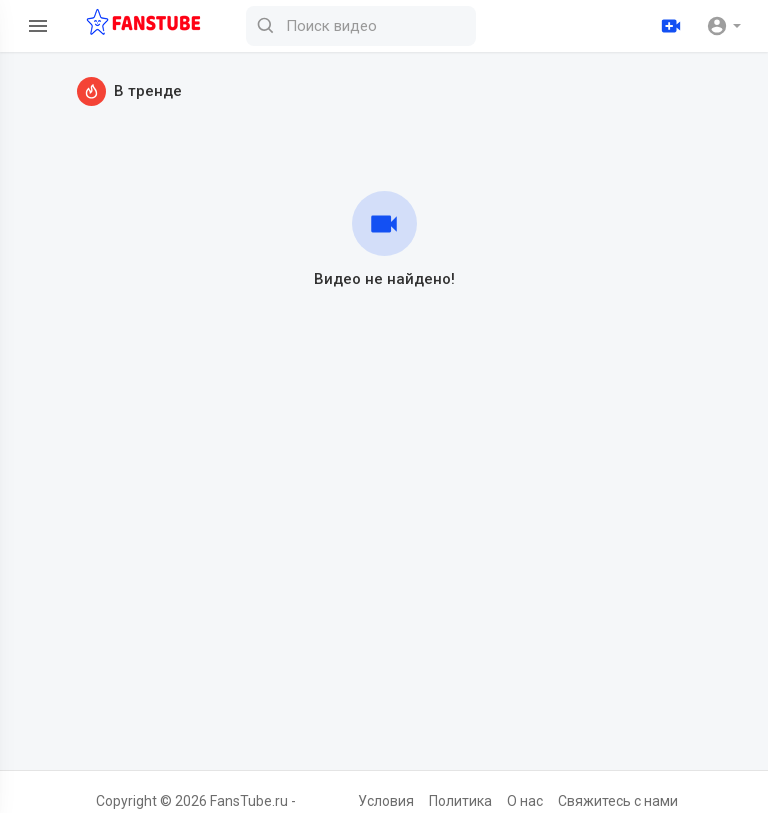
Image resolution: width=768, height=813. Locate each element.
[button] (723, 26)
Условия (386, 801)
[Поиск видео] (361, 26)
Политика (460, 801)
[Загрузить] (671, 26)
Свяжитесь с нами (618, 801)
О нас (525, 801)
